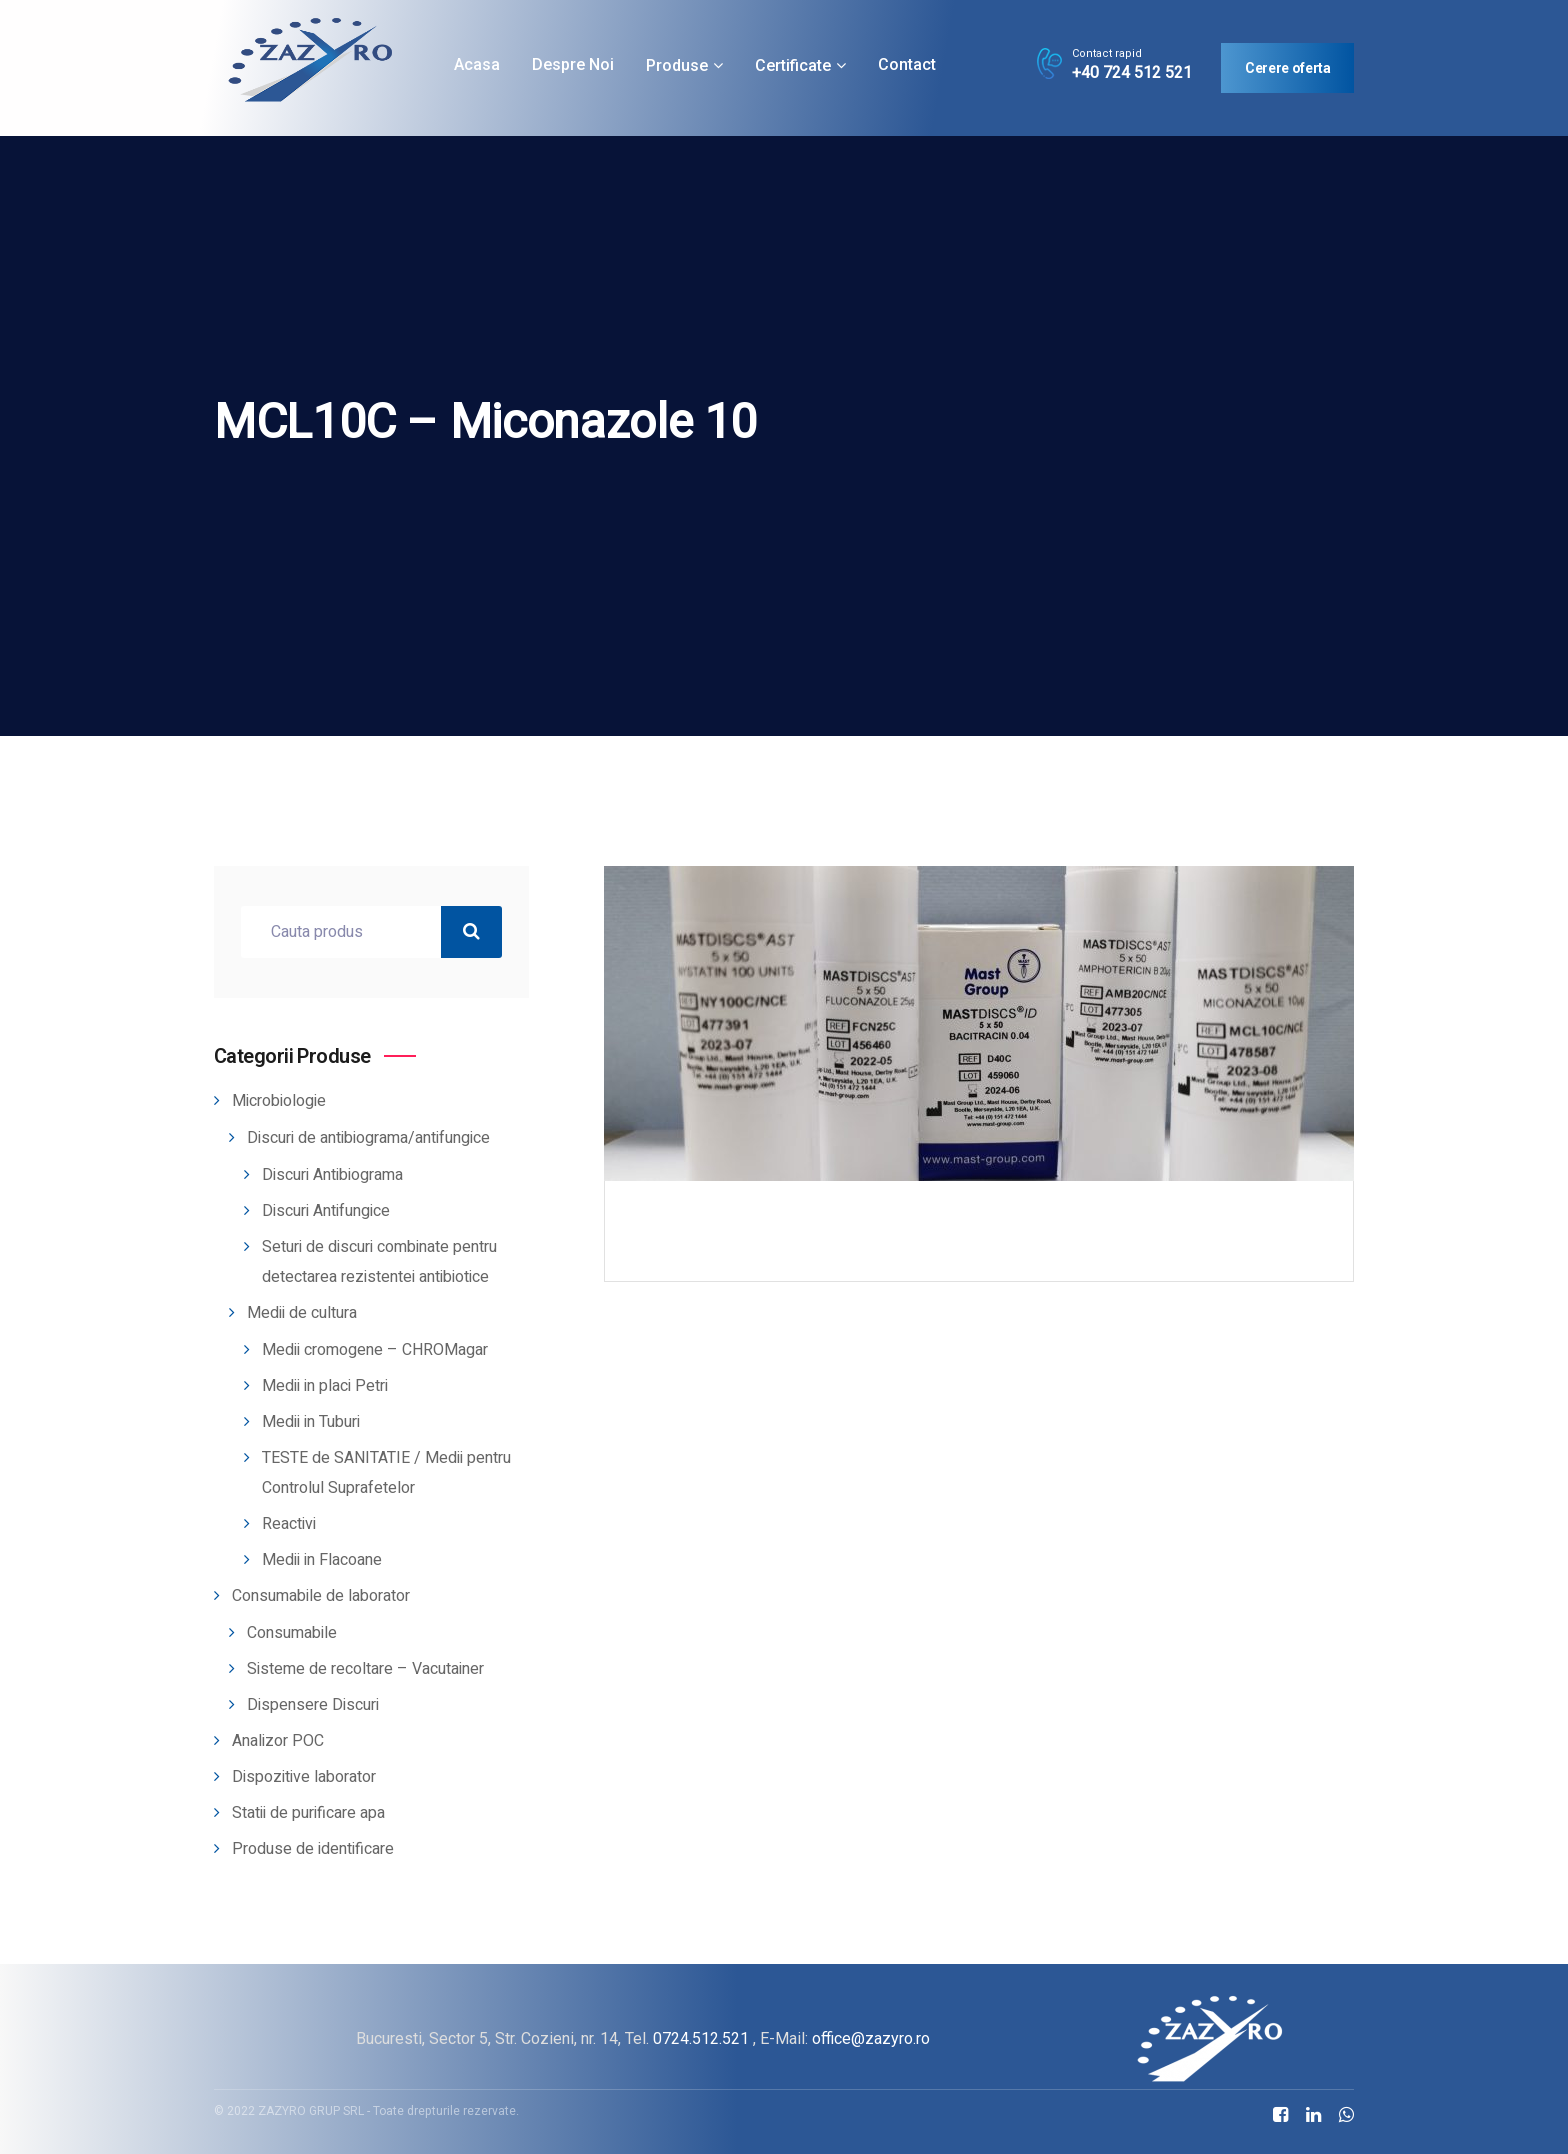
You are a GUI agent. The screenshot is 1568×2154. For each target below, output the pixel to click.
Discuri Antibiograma (332, 1175)
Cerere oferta (1287, 68)
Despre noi (573, 64)
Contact (907, 64)
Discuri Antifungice (326, 1211)
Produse (677, 65)
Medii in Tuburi (311, 1422)
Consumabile (292, 1633)
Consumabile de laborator (321, 1596)
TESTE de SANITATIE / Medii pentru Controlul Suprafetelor (386, 1473)
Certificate (793, 65)
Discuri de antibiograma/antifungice (368, 1138)
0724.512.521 (701, 2038)
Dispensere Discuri (313, 1705)
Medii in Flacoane (322, 1560)
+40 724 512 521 (1132, 73)
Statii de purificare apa (308, 1813)
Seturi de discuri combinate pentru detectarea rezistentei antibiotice (379, 1262)
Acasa (477, 64)
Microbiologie (279, 1101)
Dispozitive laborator (304, 1777)
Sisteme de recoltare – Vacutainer (365, 1669)
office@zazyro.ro (871, 2038)
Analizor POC (278, 1741)
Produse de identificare (313, 1849)
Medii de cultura (302, 1313)
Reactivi (289, 1524)
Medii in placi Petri (325, 1386)
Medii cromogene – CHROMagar (375, 1350)
